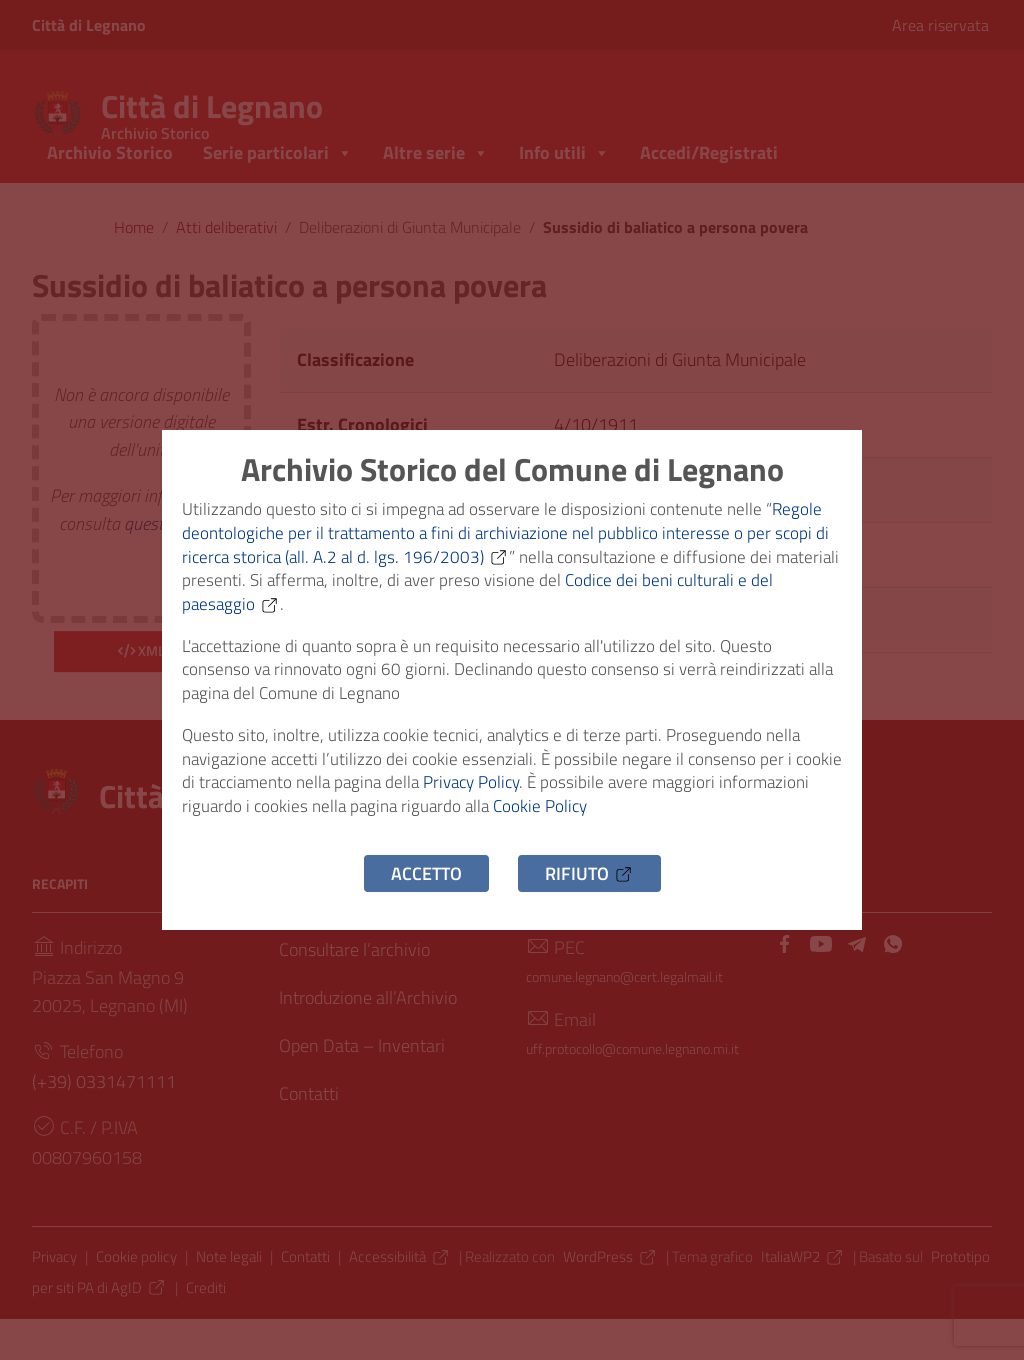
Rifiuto (589, 898)
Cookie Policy (650, 828)
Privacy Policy (538, 800)
